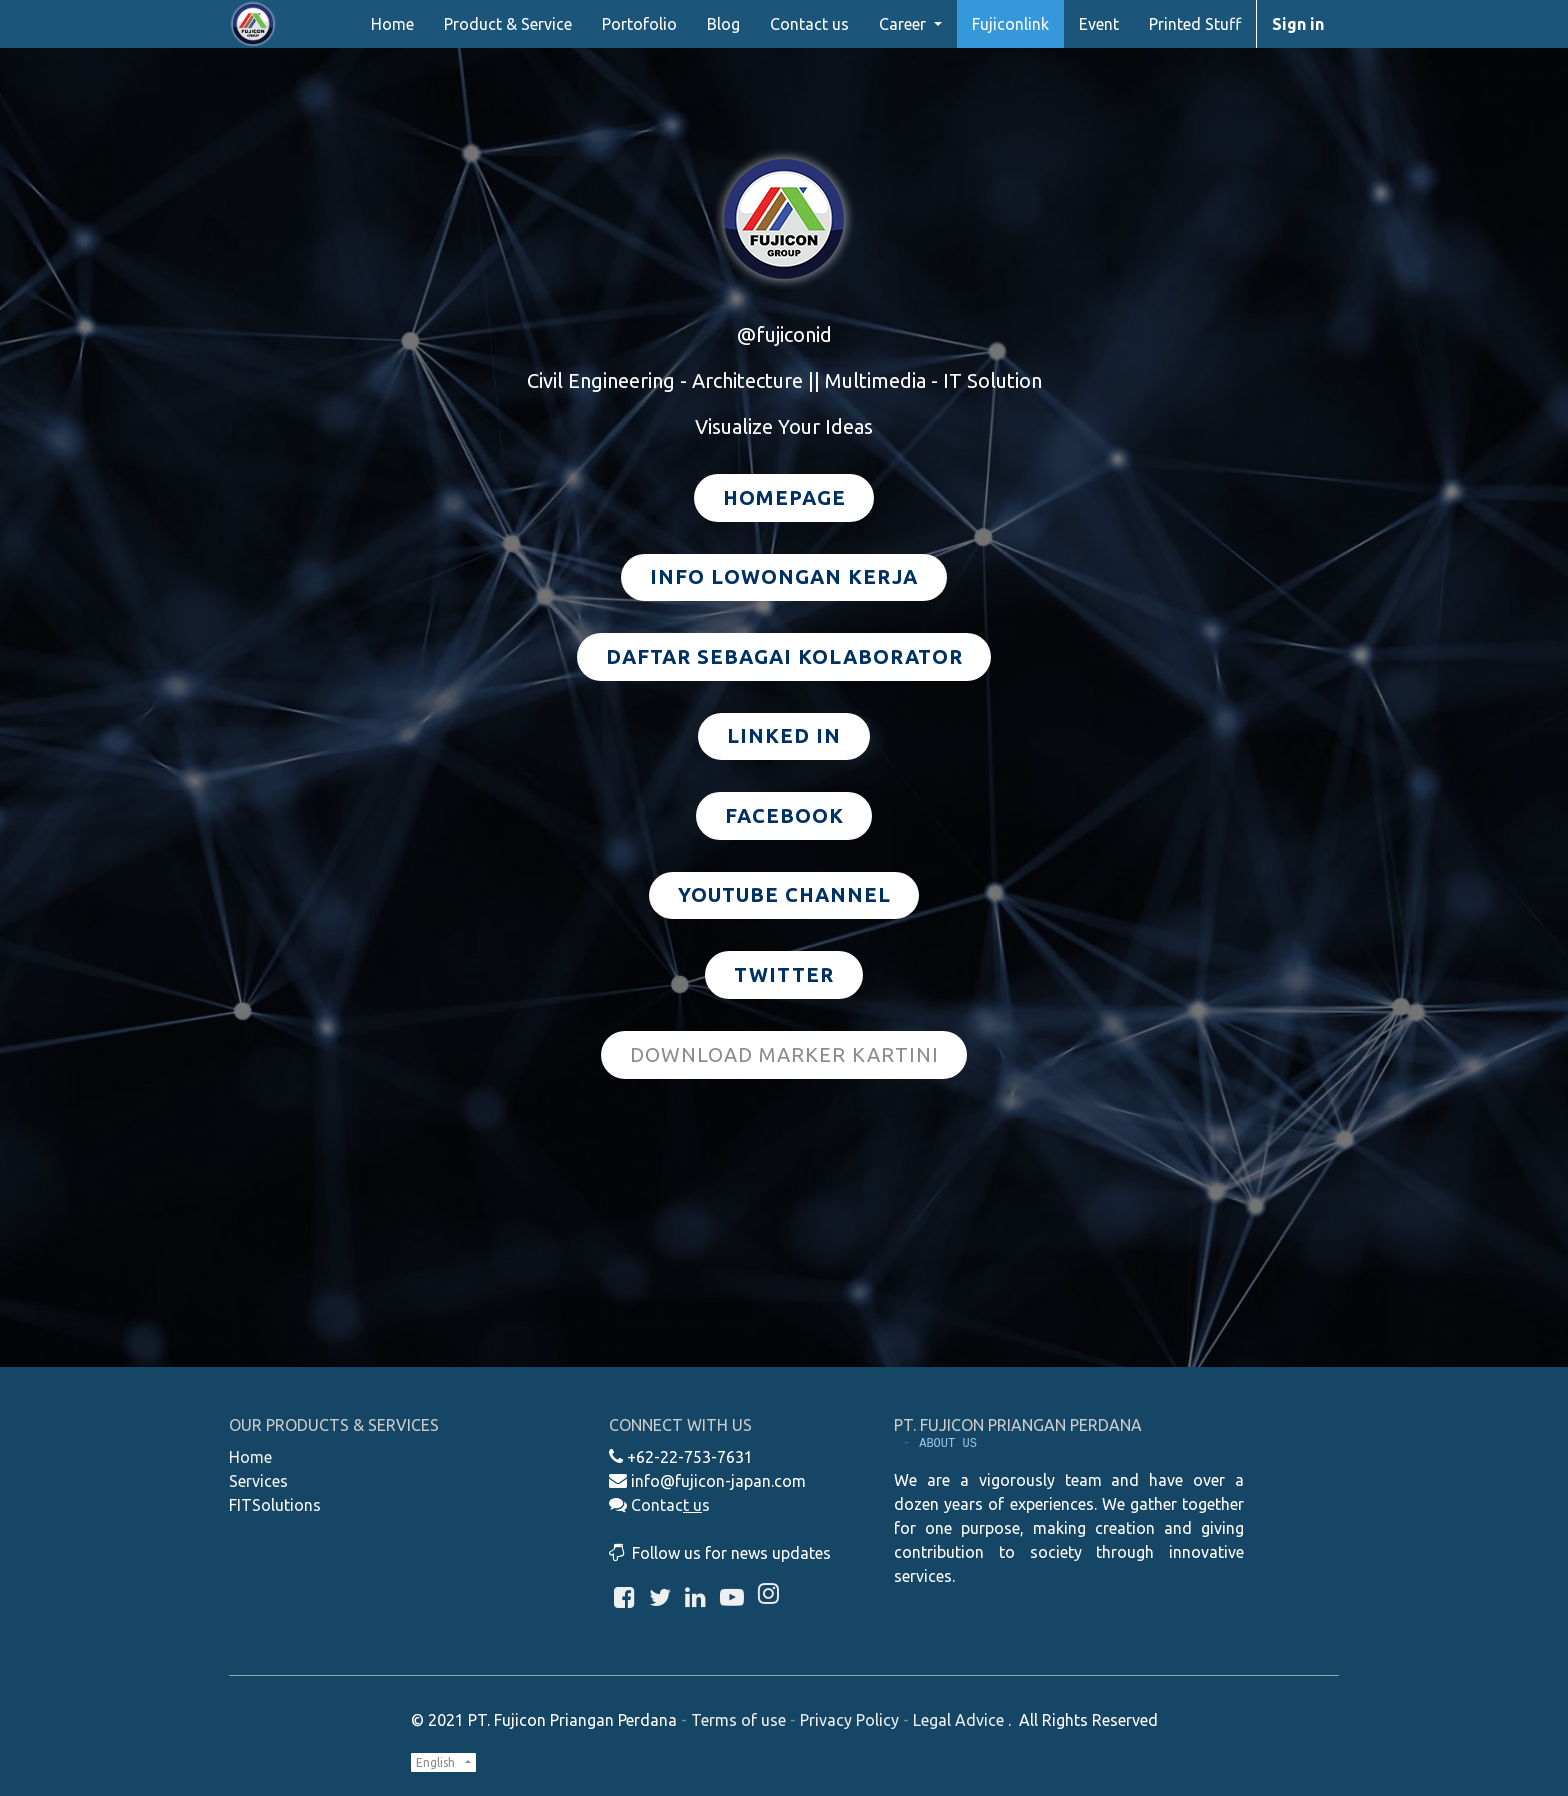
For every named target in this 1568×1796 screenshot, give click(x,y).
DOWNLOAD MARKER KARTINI (784, 1054)
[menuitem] (392, 24)
